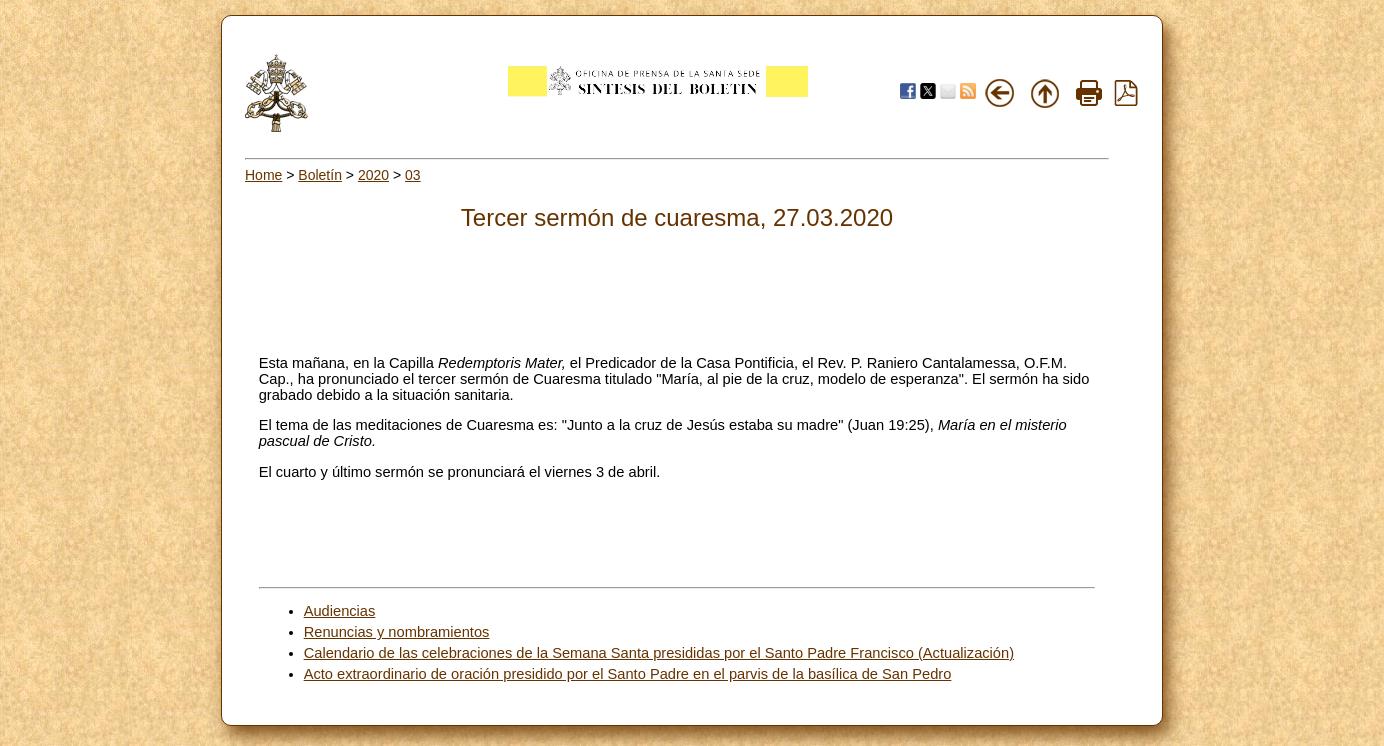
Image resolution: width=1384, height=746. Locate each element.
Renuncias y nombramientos (397, 632)
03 (413, 175)
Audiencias (340, 611)
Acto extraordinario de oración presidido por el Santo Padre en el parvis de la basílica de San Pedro (628, 674)
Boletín (320, 175)
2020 (373, 175)
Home (263, 175)
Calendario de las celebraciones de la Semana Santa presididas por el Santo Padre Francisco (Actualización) (659, 653)
